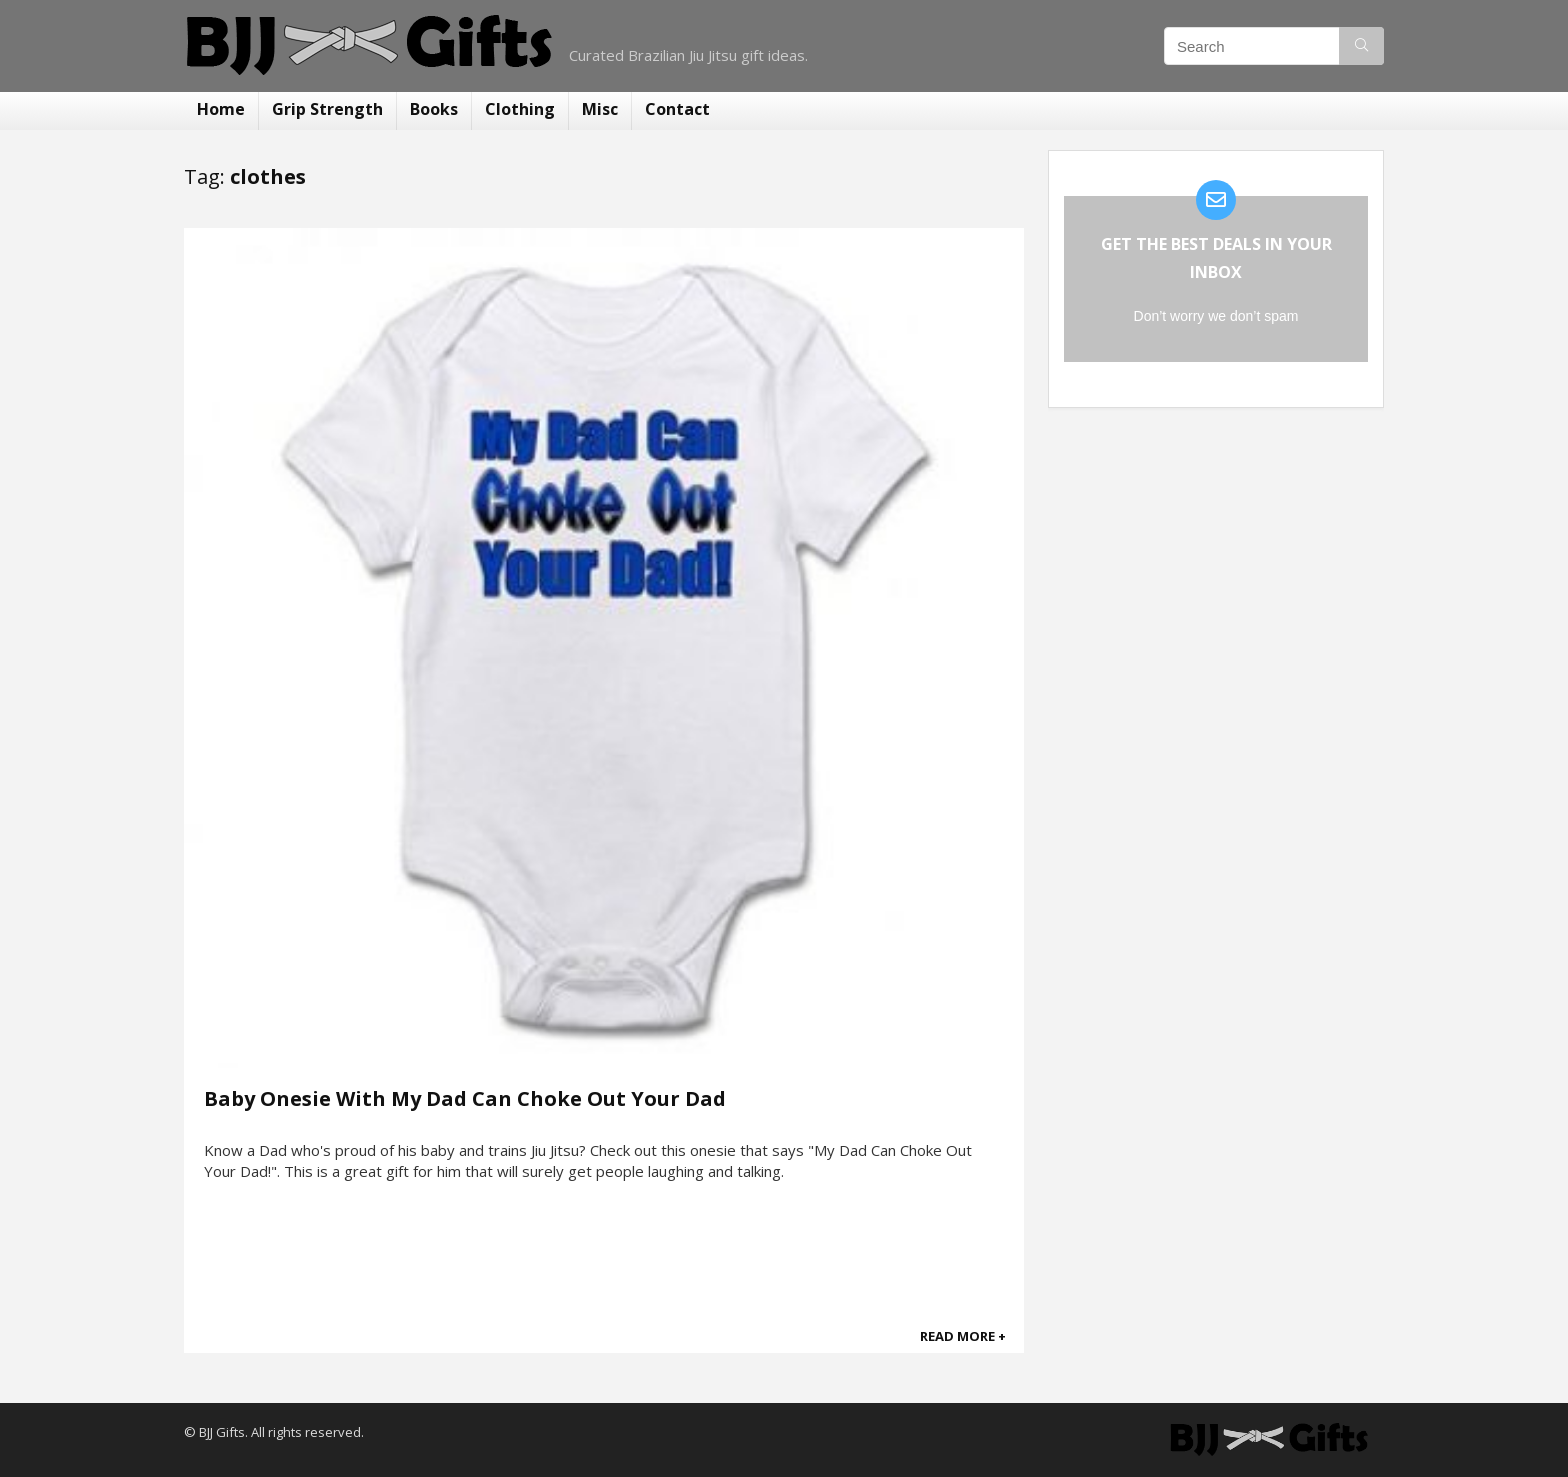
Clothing (520, 109)
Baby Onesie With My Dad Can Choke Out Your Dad (465, 1098)
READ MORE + (963, 1336)
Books (434, 109)
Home (221, 109)
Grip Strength (327, 109)
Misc (600, 109)
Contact (677, 109)
